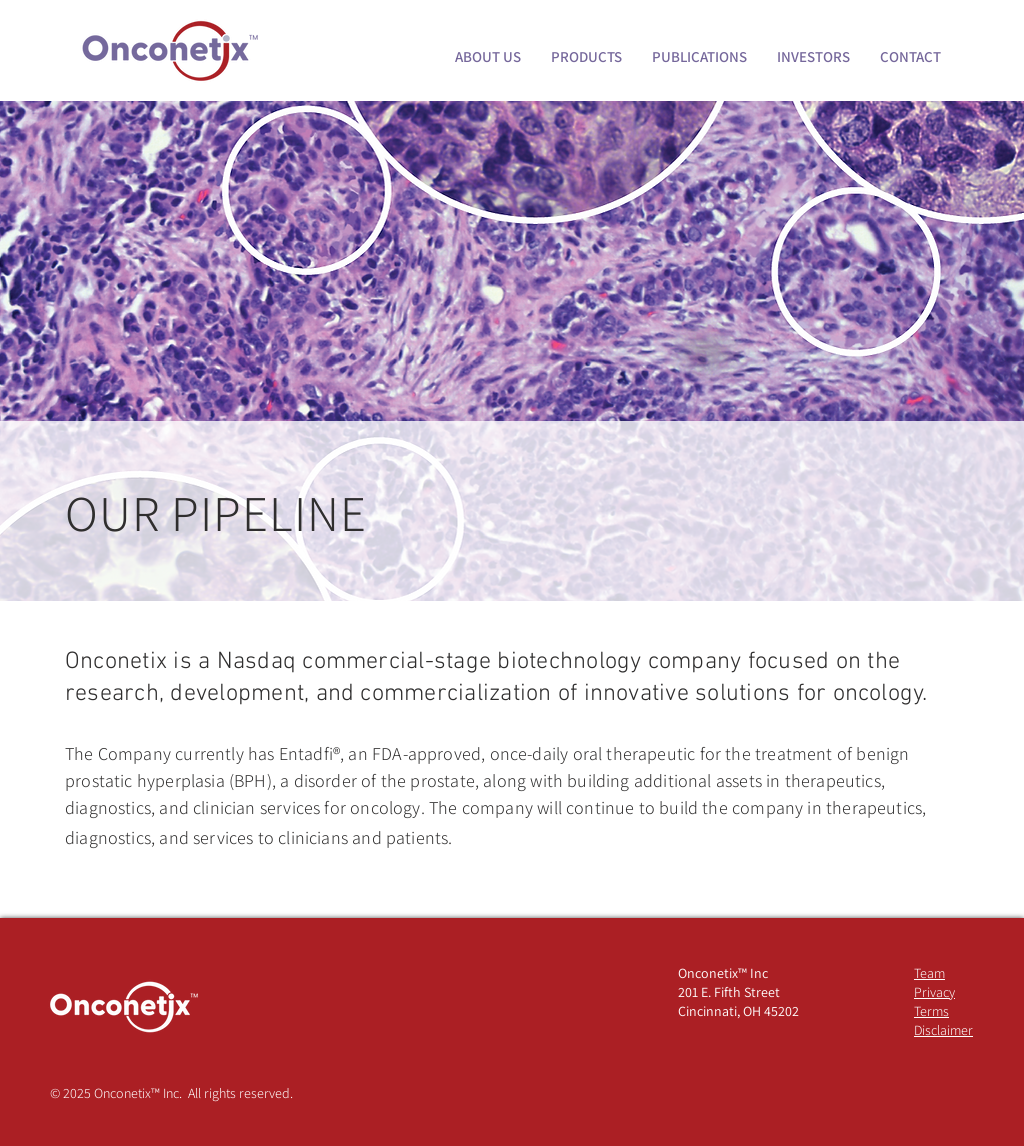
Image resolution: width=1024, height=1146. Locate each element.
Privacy (934, 992)
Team (929, 973)
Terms (931, 1011)
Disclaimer (943, 1030)
